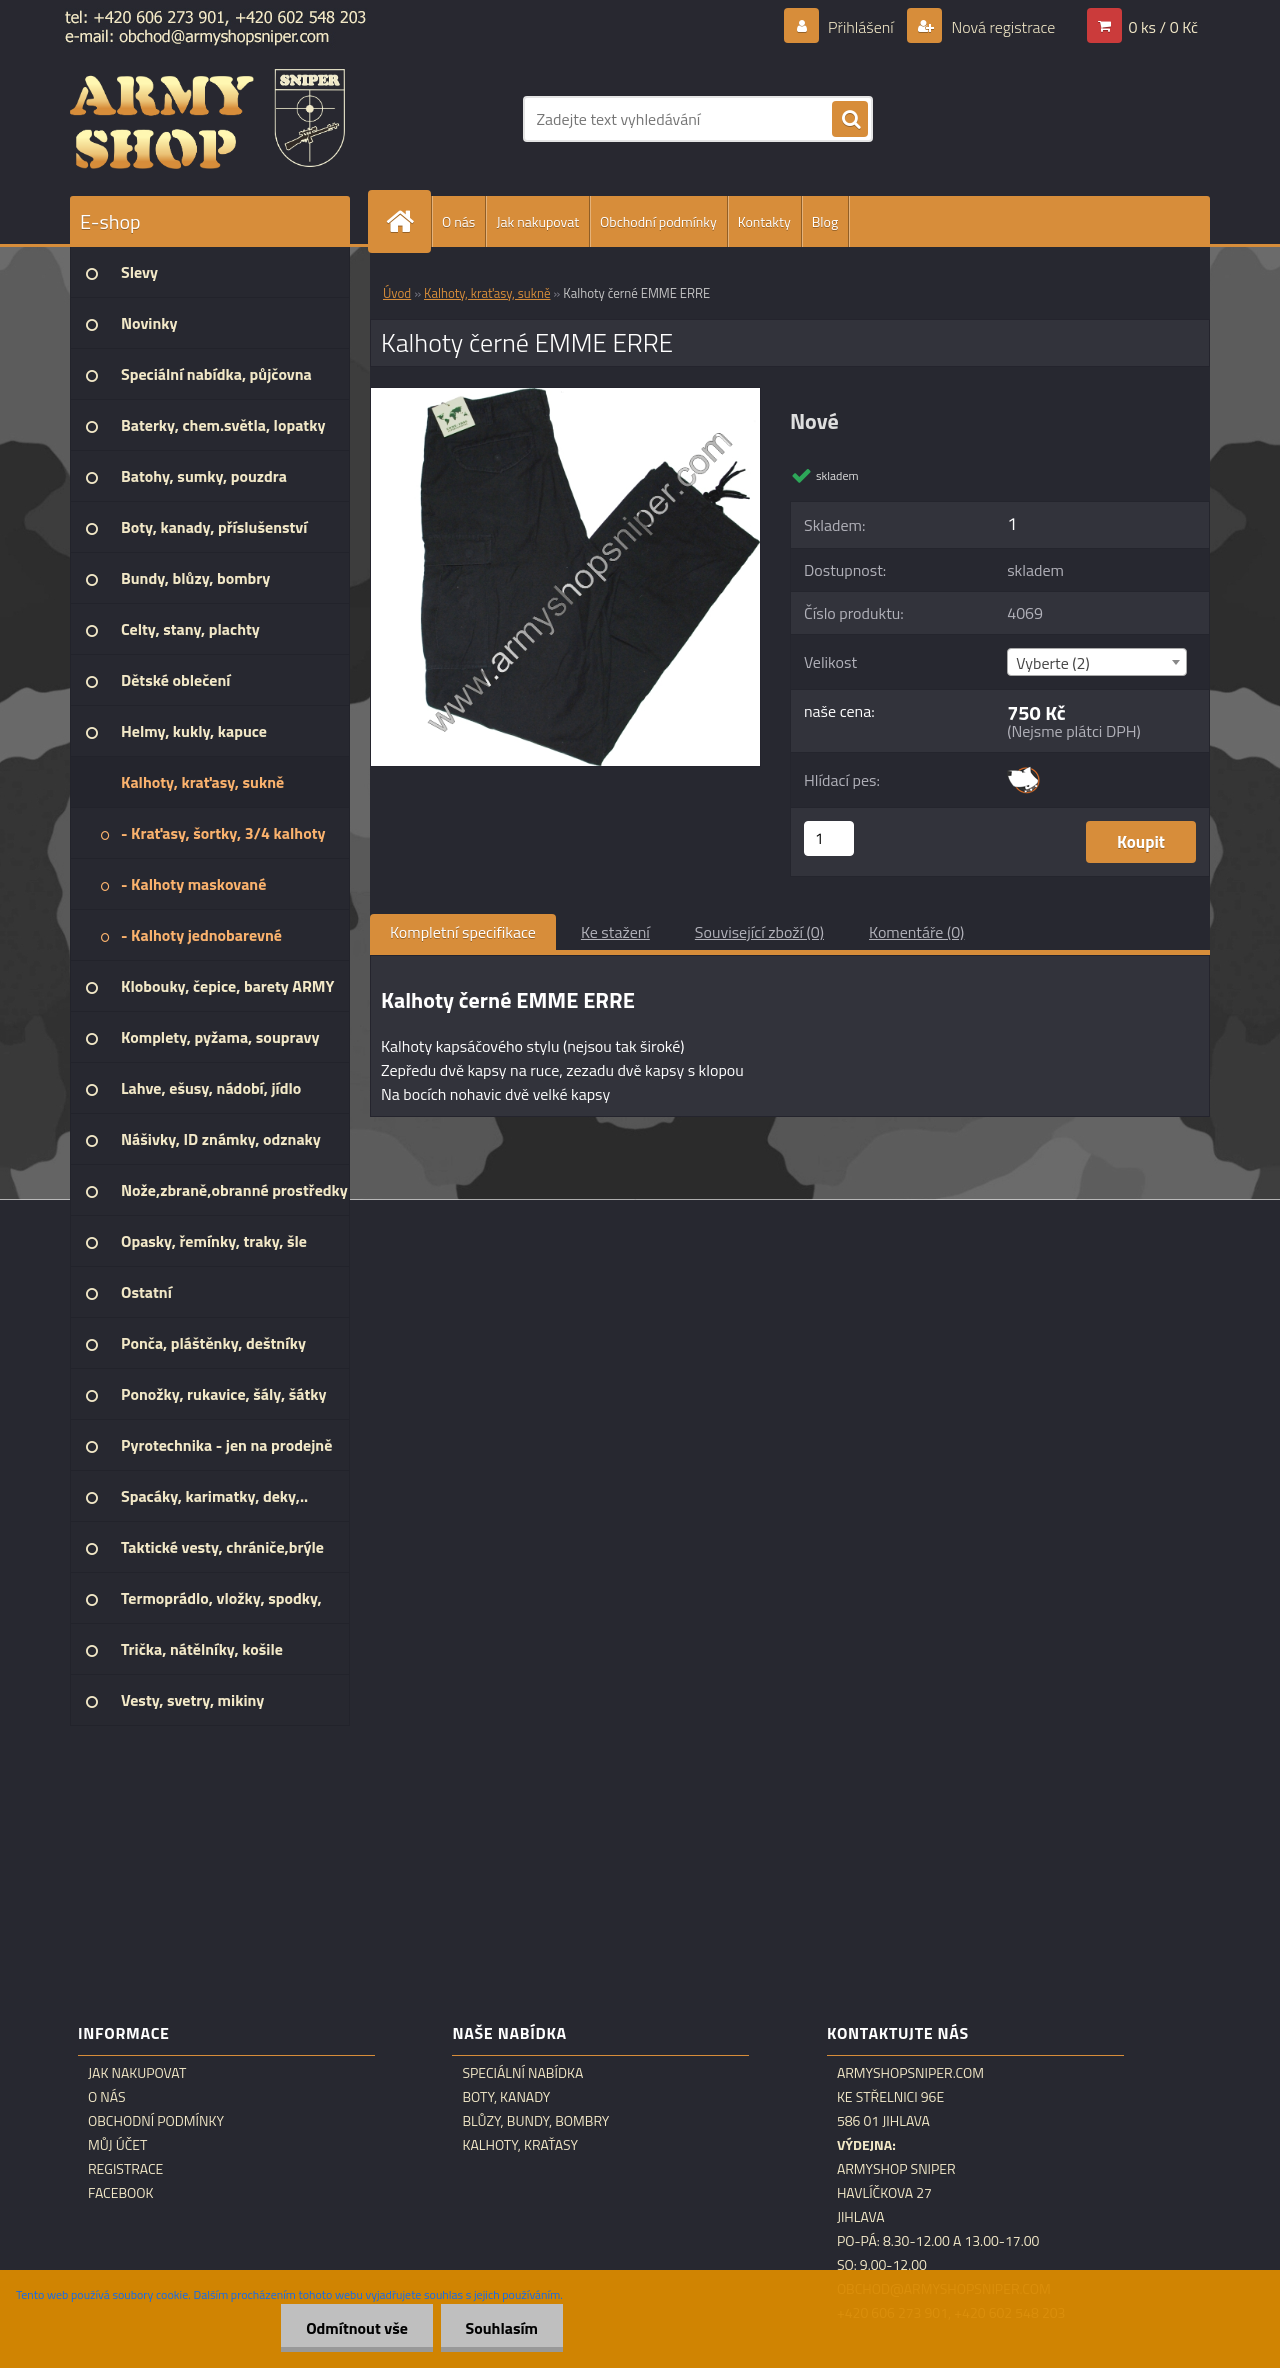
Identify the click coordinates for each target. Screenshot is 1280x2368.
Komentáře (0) (916, 932)
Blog (825, 221)
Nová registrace (1002, 27)
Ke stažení (615, 932)
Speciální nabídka (522, 2073)
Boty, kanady (506, 2097)
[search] (850, 120)
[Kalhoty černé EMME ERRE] (565, 396)
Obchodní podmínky (658, 221)
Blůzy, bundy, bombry (535, 2121)
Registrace (125, 2169)
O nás (458, 221)
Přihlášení (860, 27)
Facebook (121, 2193)
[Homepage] (408, 221)
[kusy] (829, 838)
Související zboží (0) (759, 932)
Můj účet (117, 2145)
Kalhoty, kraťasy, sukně (487, 293)
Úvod (397, 293)
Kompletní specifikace (463, 932)
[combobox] (1096, 662)
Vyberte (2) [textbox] (1053, 663)
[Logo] (207, 119)
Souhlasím (501, 2328)
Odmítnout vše (357, 2328)
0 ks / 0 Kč (1163, 27)
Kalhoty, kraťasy (520, 2145)
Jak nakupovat (537, 221)
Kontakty (764, 221)
